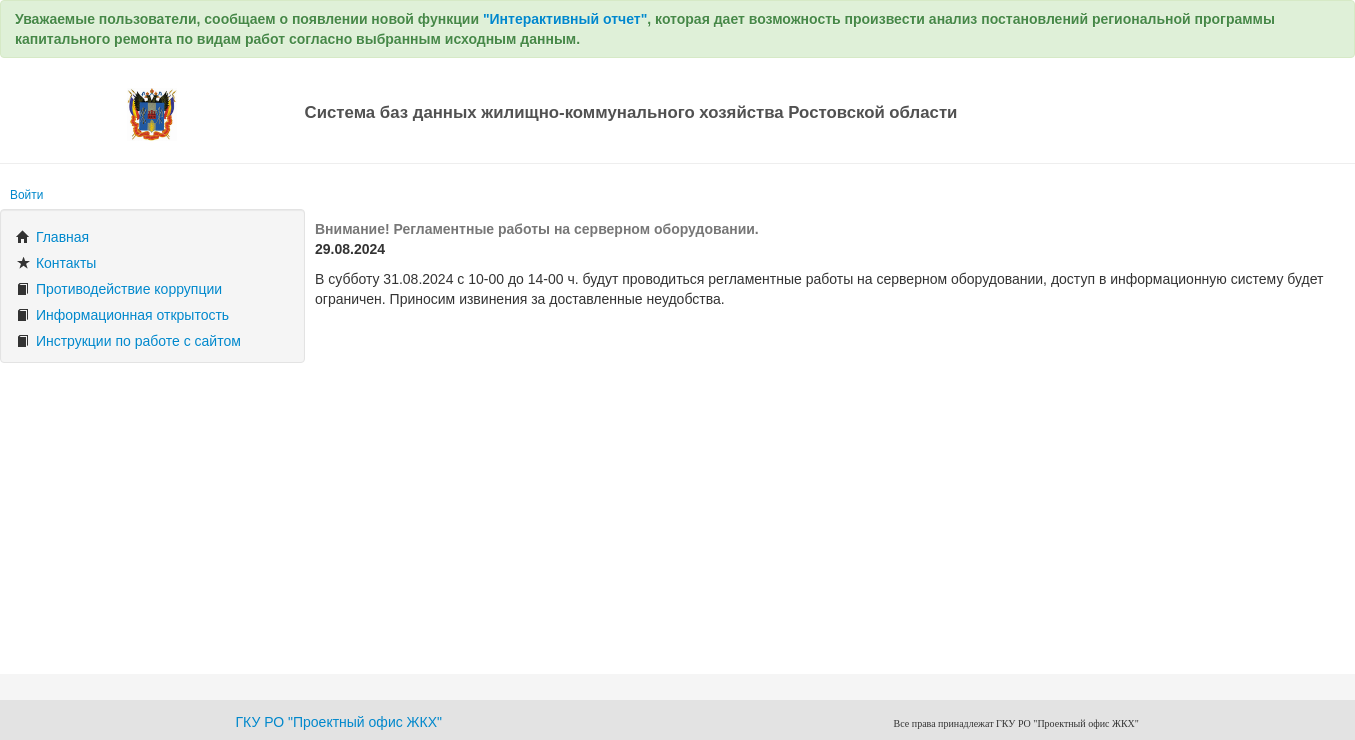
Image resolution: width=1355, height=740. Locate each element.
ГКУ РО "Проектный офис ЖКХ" (339, 722)
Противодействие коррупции (119, 289)
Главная (52, 237)
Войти (26, 195)
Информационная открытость (122, 315)
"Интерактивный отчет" (565, 19)
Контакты (56, 263)
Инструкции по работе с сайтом (128, 341)
